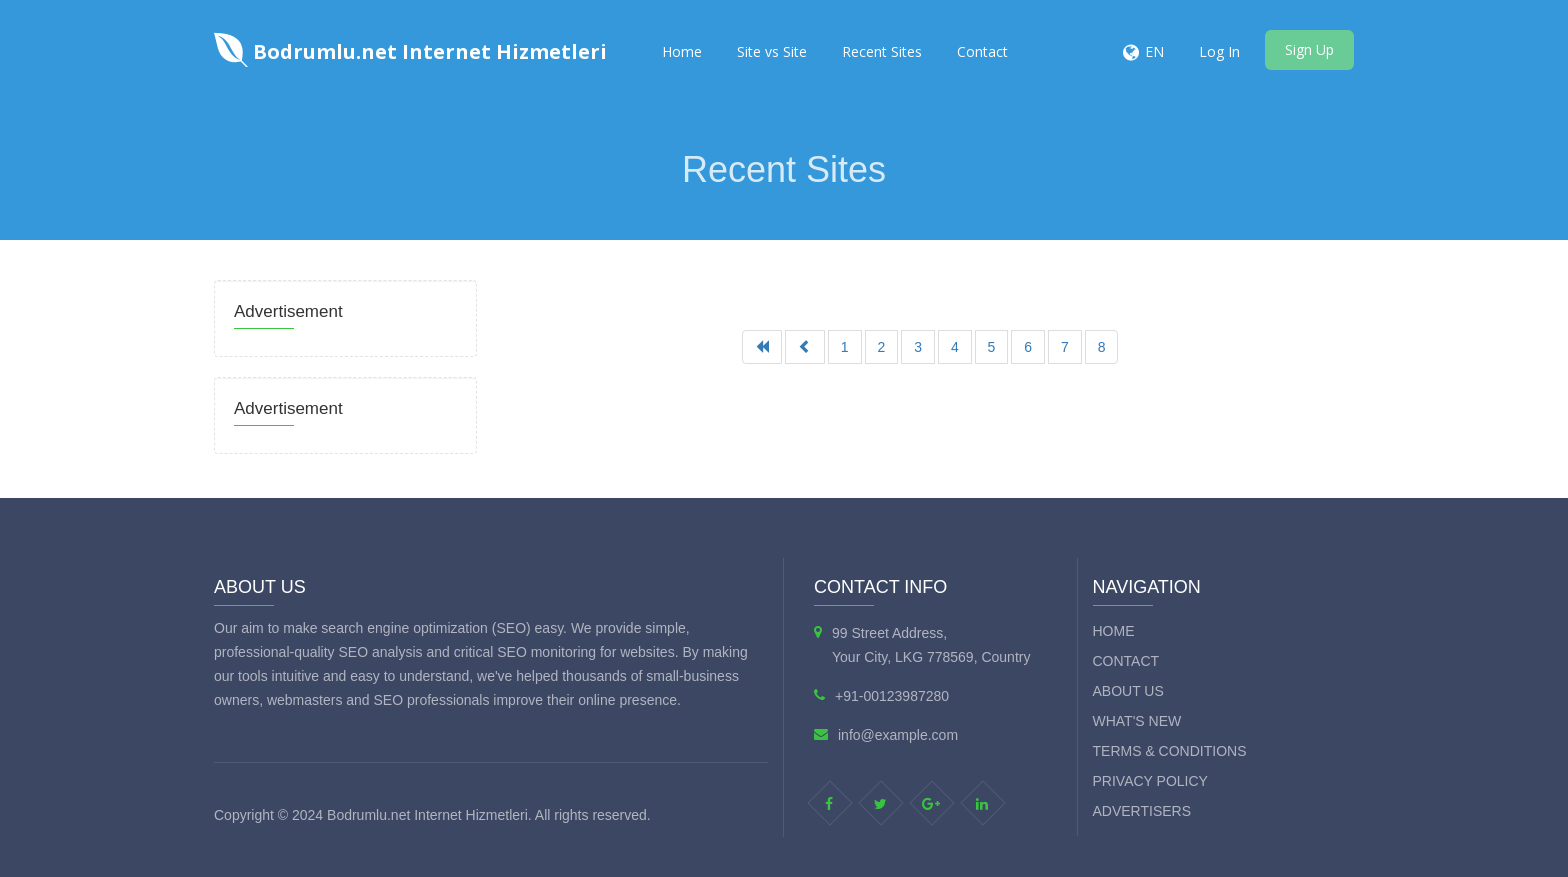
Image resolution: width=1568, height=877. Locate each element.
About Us (1128, 691)
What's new (1137, 721)
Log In (1219, 51)
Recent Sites (882, 51)
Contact (982, 51)
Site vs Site (772, 51)
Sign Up (1309, 49)
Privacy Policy (1150, 781)
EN (1154, 51)
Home (682, 51)
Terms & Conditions (1170, 751)
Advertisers (1142, 811)
